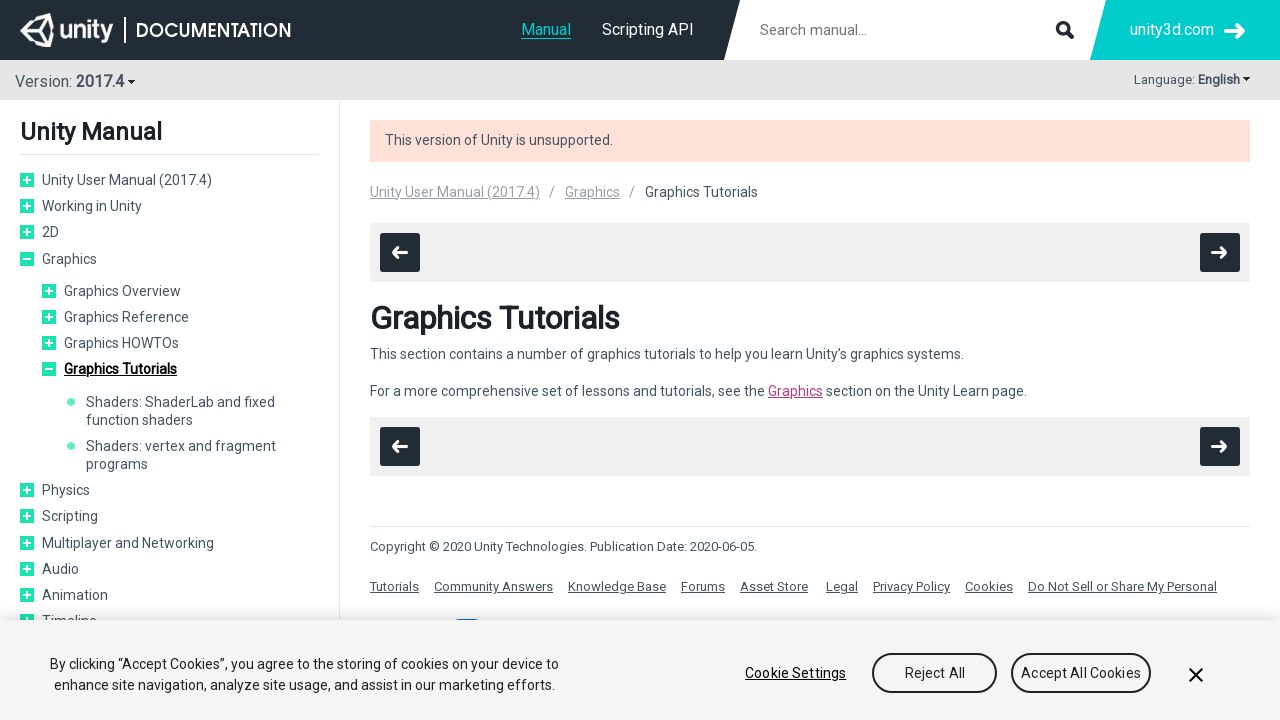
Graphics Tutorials (120, 369)
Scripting (70, 516)
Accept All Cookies (1081, 673)
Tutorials (394, 586)
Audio (60, 569)
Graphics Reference (126, 317)
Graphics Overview (122, 291)
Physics (66, 490)
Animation (75, 595)
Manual (546, 29)
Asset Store (774, 586)
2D (50, 232)
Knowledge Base (617, 586)
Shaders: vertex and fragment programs (181, 455)
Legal (842, 586)
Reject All (935, 673)
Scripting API (648, 29)
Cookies (989, 586)
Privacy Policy (911, 586)
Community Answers (493, 586)
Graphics (69, 259)
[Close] (1196, 675)
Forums (703, 586)
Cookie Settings (795, 673)
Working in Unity (92, 206)
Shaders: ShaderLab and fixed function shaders (180, 411)
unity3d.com (1172, 29)
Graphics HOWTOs (121, 343)
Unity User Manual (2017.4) (127, 180)
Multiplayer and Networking (128, 543)
